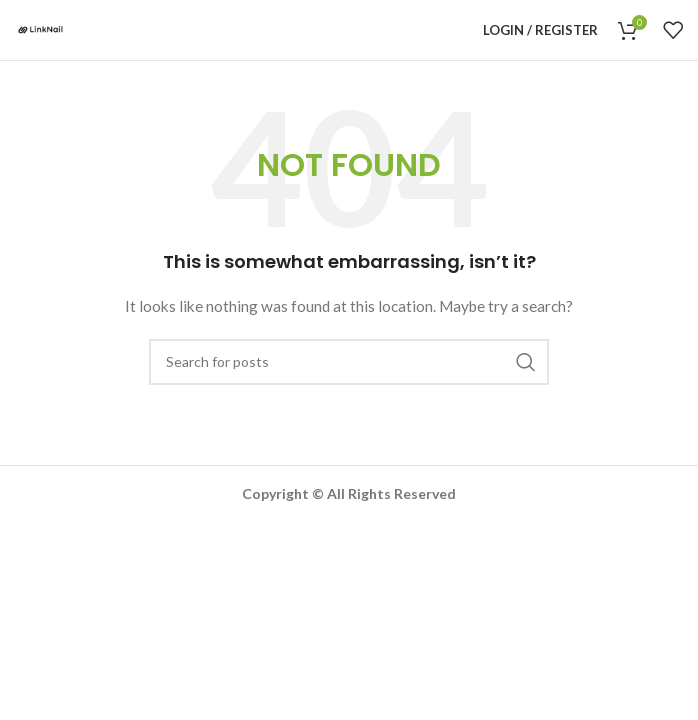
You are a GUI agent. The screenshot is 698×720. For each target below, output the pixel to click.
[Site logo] (40, 28)
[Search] (349, 362)
